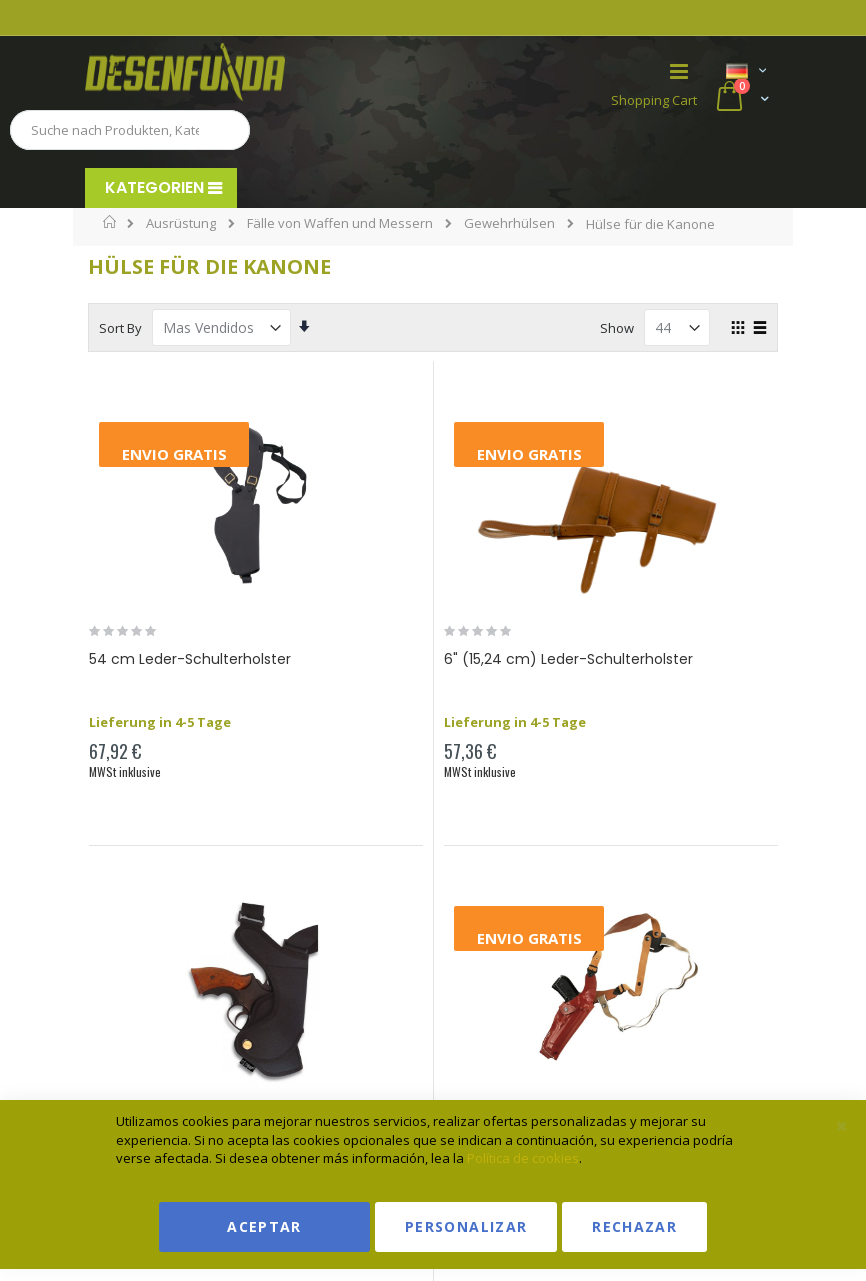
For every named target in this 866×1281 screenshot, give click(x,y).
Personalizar (466, 1226)
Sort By (120, 328)
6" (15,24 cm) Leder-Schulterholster (568, 659)
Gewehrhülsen (509, 223)
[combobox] (130, 130)
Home (110, 222)
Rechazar (634, 1226)
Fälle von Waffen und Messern (340, 223)
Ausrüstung (181, 223)
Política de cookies (523, 1158)
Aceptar (264, 1226)
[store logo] (259, 72)
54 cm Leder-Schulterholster (190, 659)
